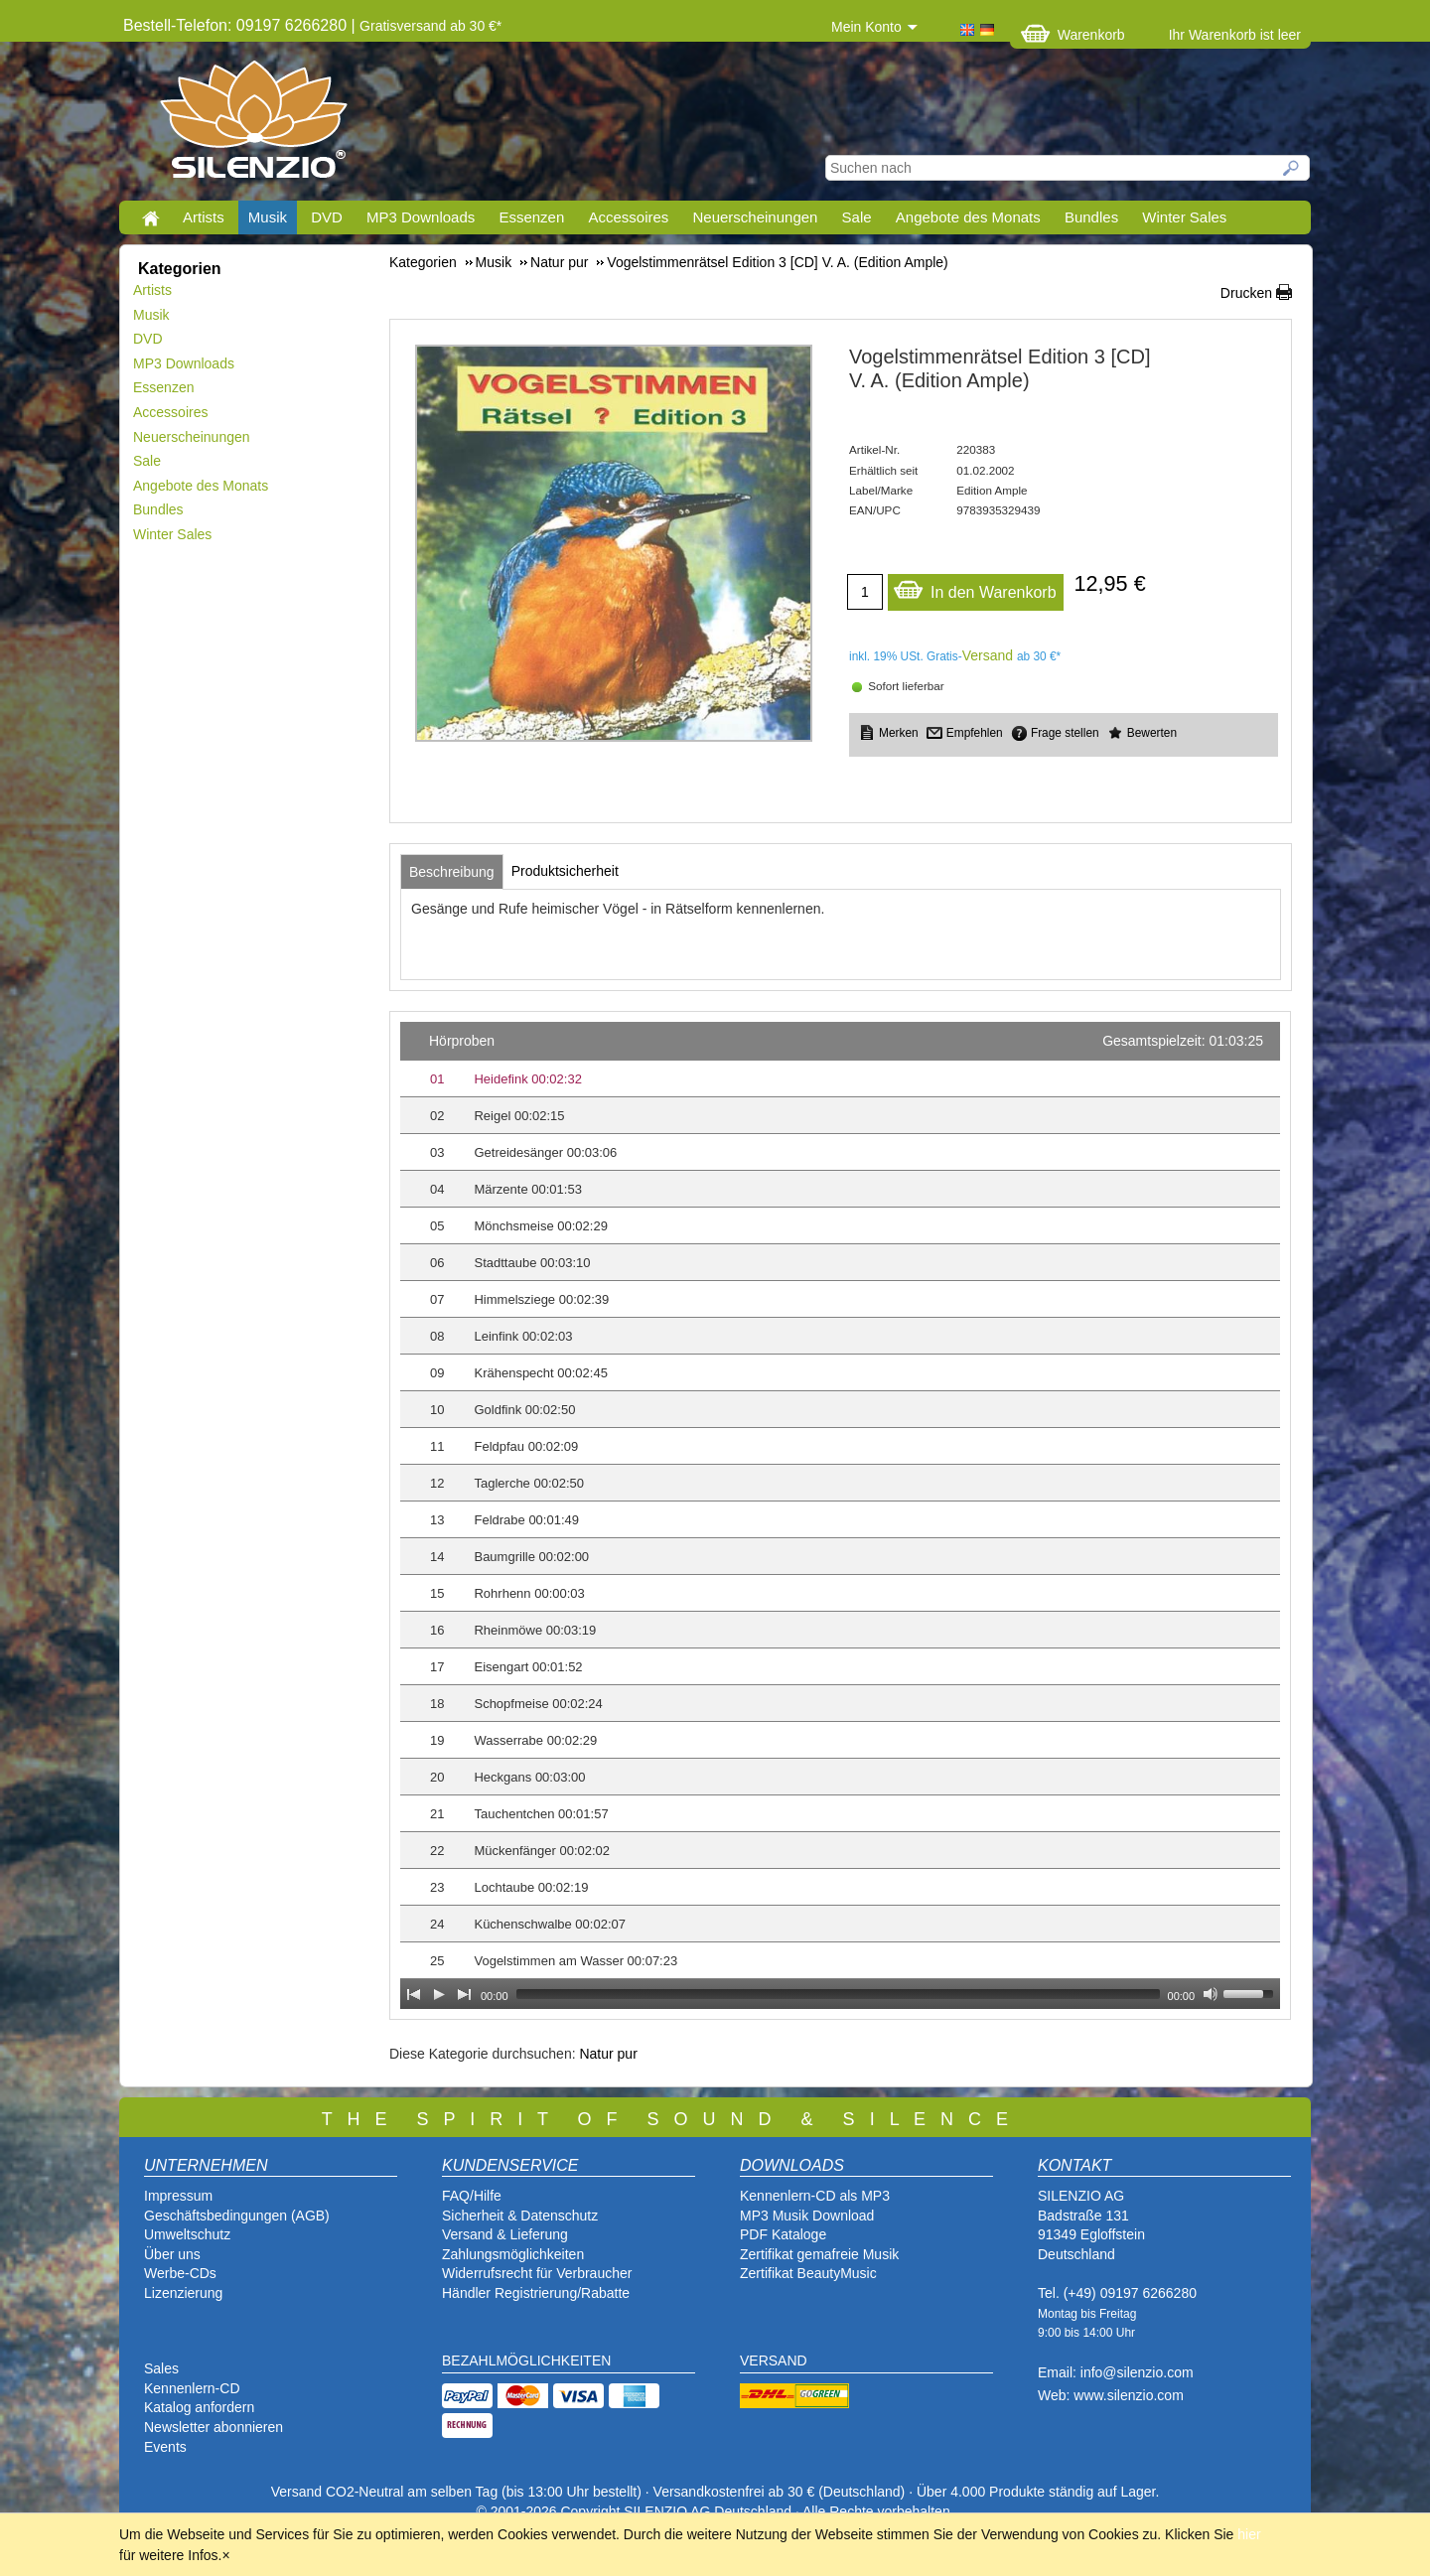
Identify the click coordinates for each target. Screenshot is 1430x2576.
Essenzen (531, 217)
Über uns (172, 2254)
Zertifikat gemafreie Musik (819, 2254)
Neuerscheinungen (755, 217)
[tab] (451, 872)
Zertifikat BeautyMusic (808, 2273)
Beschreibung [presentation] (452, 872)
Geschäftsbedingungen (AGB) (237, 2215)
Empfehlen (974, 733)
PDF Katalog (779, 2234)
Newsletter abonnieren (213, 2427)
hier (1248, 2534)
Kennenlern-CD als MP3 (815, 2196)
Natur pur (608, 2054)
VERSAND (773, 2360)
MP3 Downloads (420, 217)
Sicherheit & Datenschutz (520, 2215)
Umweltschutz (187, 2234)
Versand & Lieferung (505, 2234)
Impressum (178, 2196)
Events (165, 2447)
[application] (840, 1515)
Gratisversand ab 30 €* (430, 26)
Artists (203, 217)
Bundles (1091, 217)
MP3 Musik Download (807, 2215)
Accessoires (628, 217)
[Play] (439, 1994)
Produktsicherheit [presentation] (565, 871)
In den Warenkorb (975, 587)
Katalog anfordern (199, 2407)
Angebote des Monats (968, 217)
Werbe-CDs (180, 2273)
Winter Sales (1184, 217)
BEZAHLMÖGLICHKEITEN (526, 2360)
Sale (857, 217)
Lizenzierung (183, 2293)
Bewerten (1152, 733)
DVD (327, 217)
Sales (161, 2368)
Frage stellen (1065, 733)
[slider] (838, 1994)
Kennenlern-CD (192, 2388)
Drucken (1246, 293)
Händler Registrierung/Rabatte (536, 2293)
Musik (267, 217)
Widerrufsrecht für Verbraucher (537, 2273)
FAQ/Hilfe (471, 2196)
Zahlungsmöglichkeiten (513, 2254)
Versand (987, 655)
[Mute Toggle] (1210, 1994)
